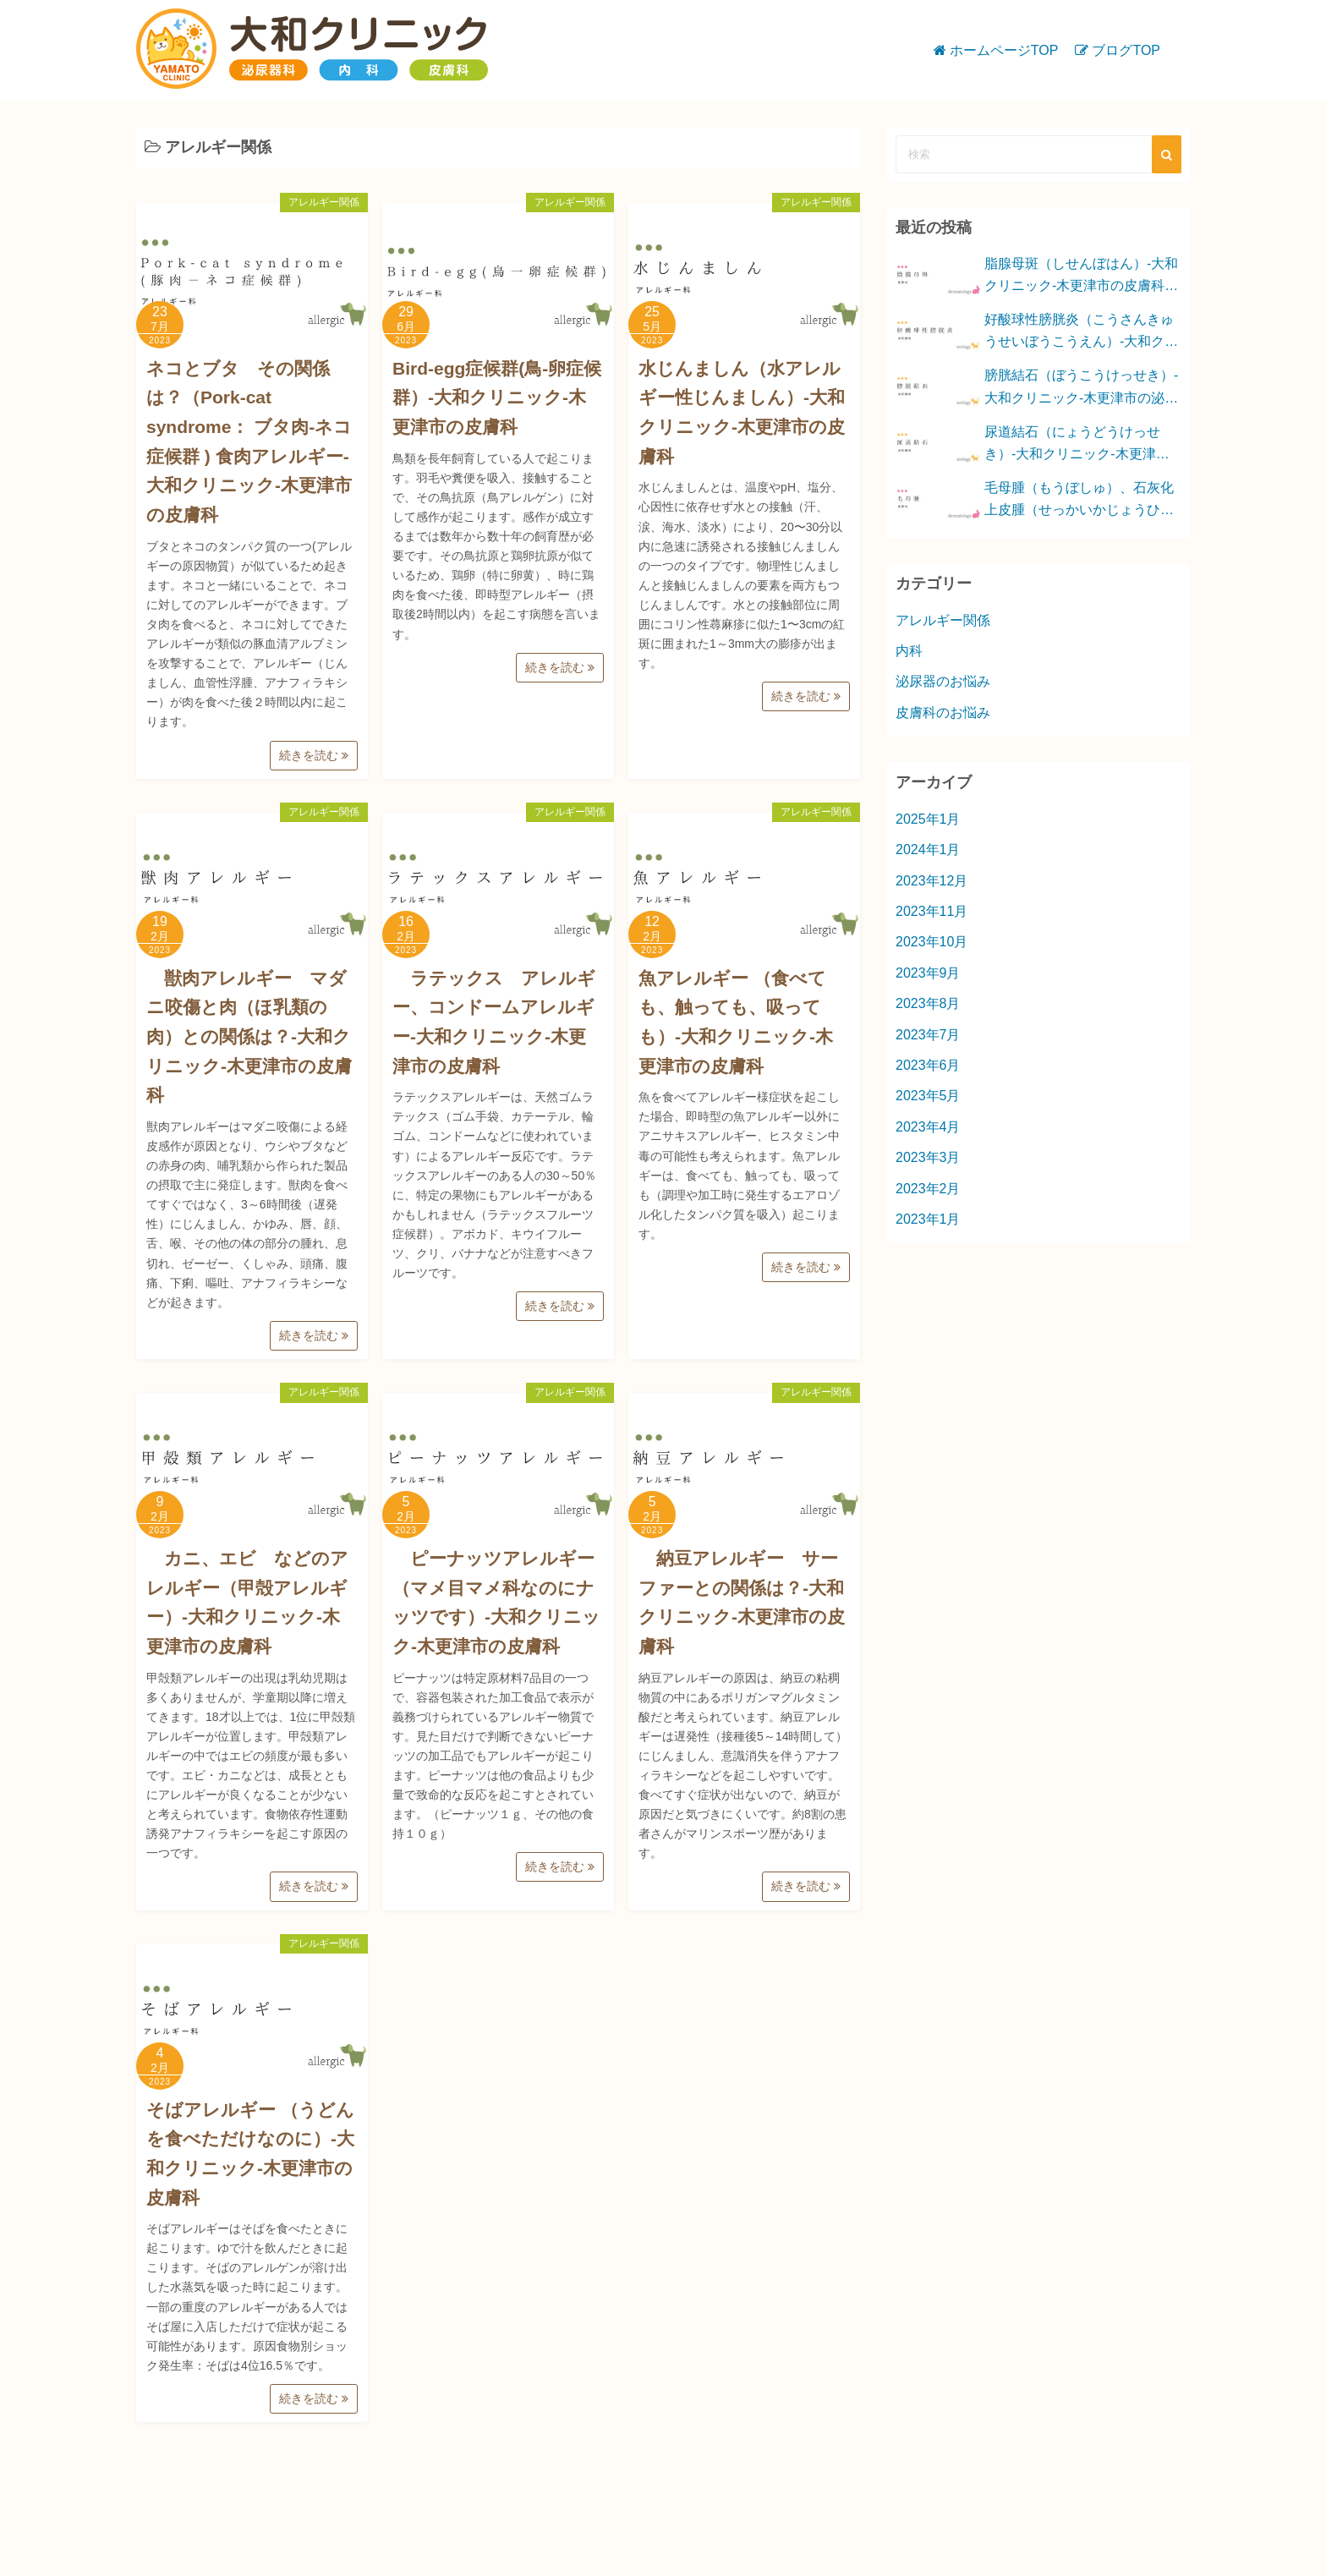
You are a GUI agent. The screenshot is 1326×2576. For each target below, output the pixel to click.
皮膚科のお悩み (943, 712)
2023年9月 (928, 973)
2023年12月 (931, 881)
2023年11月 (931, 911)
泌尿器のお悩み (943, 681)
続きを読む (313, 755)
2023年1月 (928, 1219)
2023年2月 (928, 1188)
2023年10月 (931, 941)
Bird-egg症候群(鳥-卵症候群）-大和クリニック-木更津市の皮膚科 (496, 397)
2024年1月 (928, 849)
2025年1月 (928, 819)
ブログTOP (1126, 50)
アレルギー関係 (323, 202)
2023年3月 (928, 1157)
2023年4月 (928, 1127)
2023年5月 (928, 1095)
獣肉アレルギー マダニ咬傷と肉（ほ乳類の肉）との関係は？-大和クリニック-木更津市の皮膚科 (249, 1036)
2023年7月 (928, 1035)
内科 (909, 651)
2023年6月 (928, 1065)
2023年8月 (928, 1003)
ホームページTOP (1004, 50)
